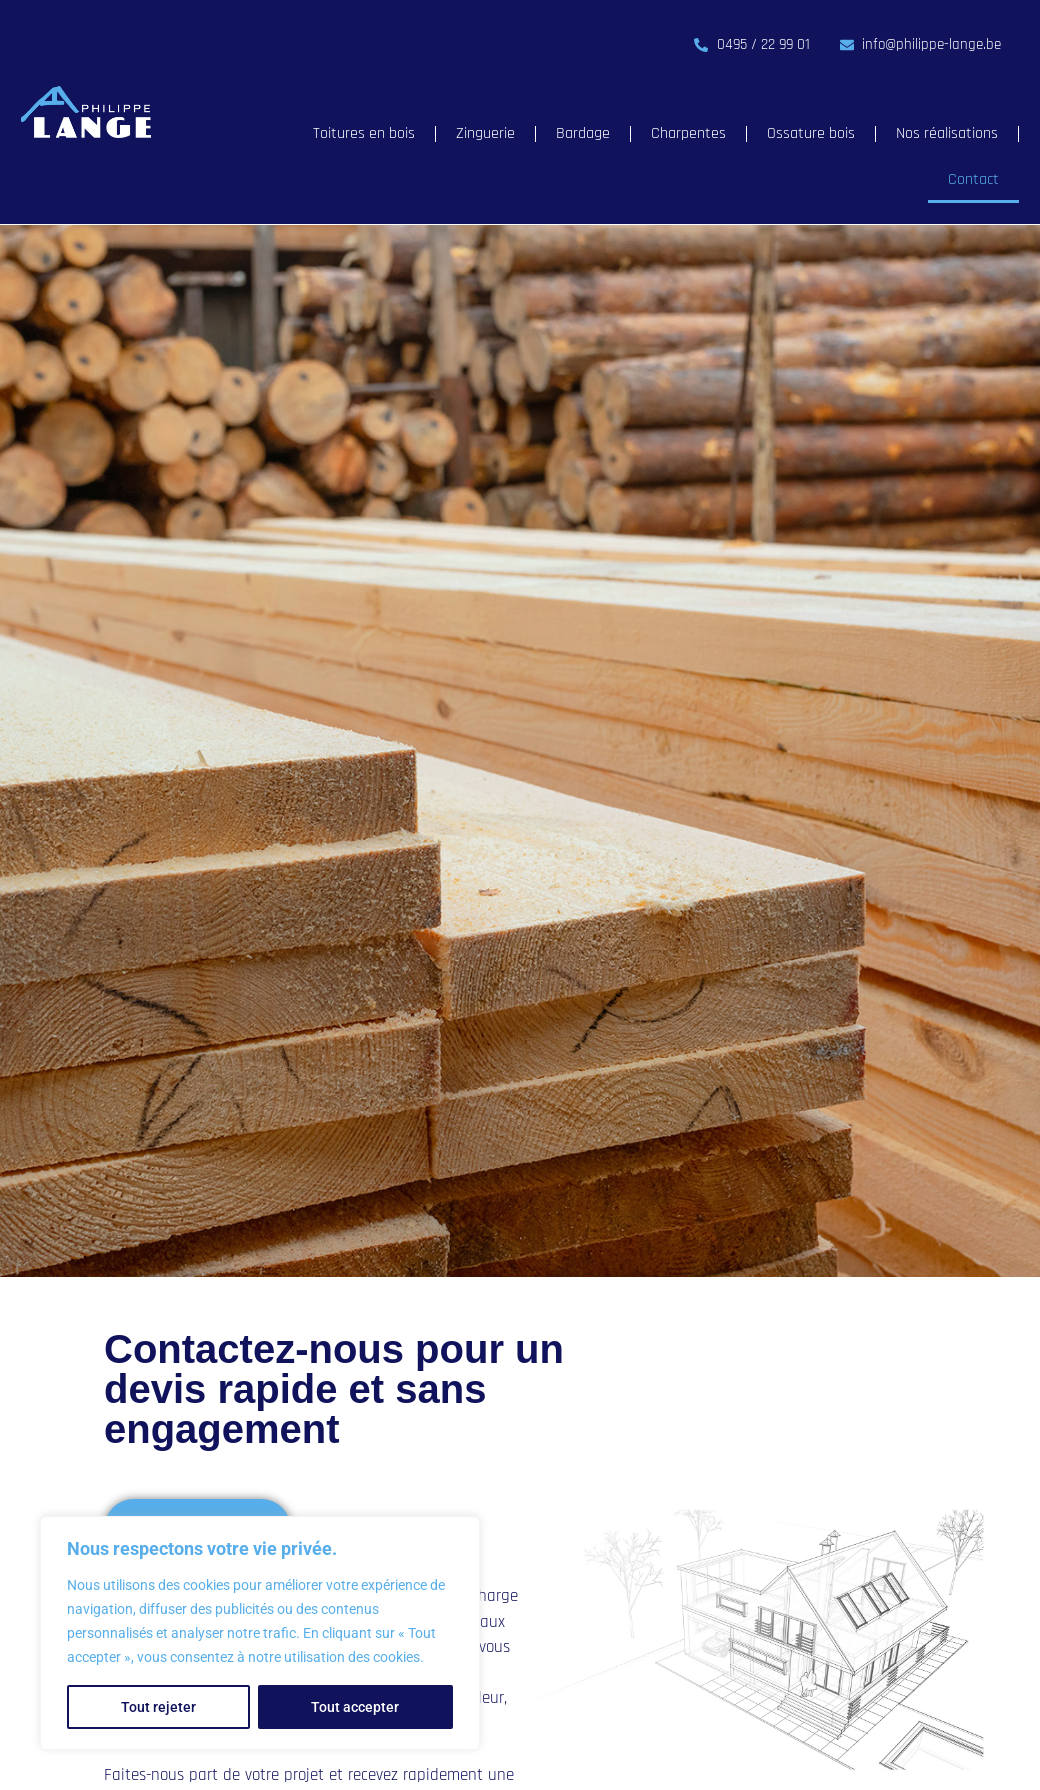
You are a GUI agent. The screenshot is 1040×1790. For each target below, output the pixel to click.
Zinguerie (485, 133)
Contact (973, 179)
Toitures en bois (364, 133)
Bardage (583, 133)
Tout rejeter (158, 1707)
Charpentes (688, 133)
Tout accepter (355, 1707)
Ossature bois (811, 133)
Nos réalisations (947, 133)
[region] (260, 1633)
